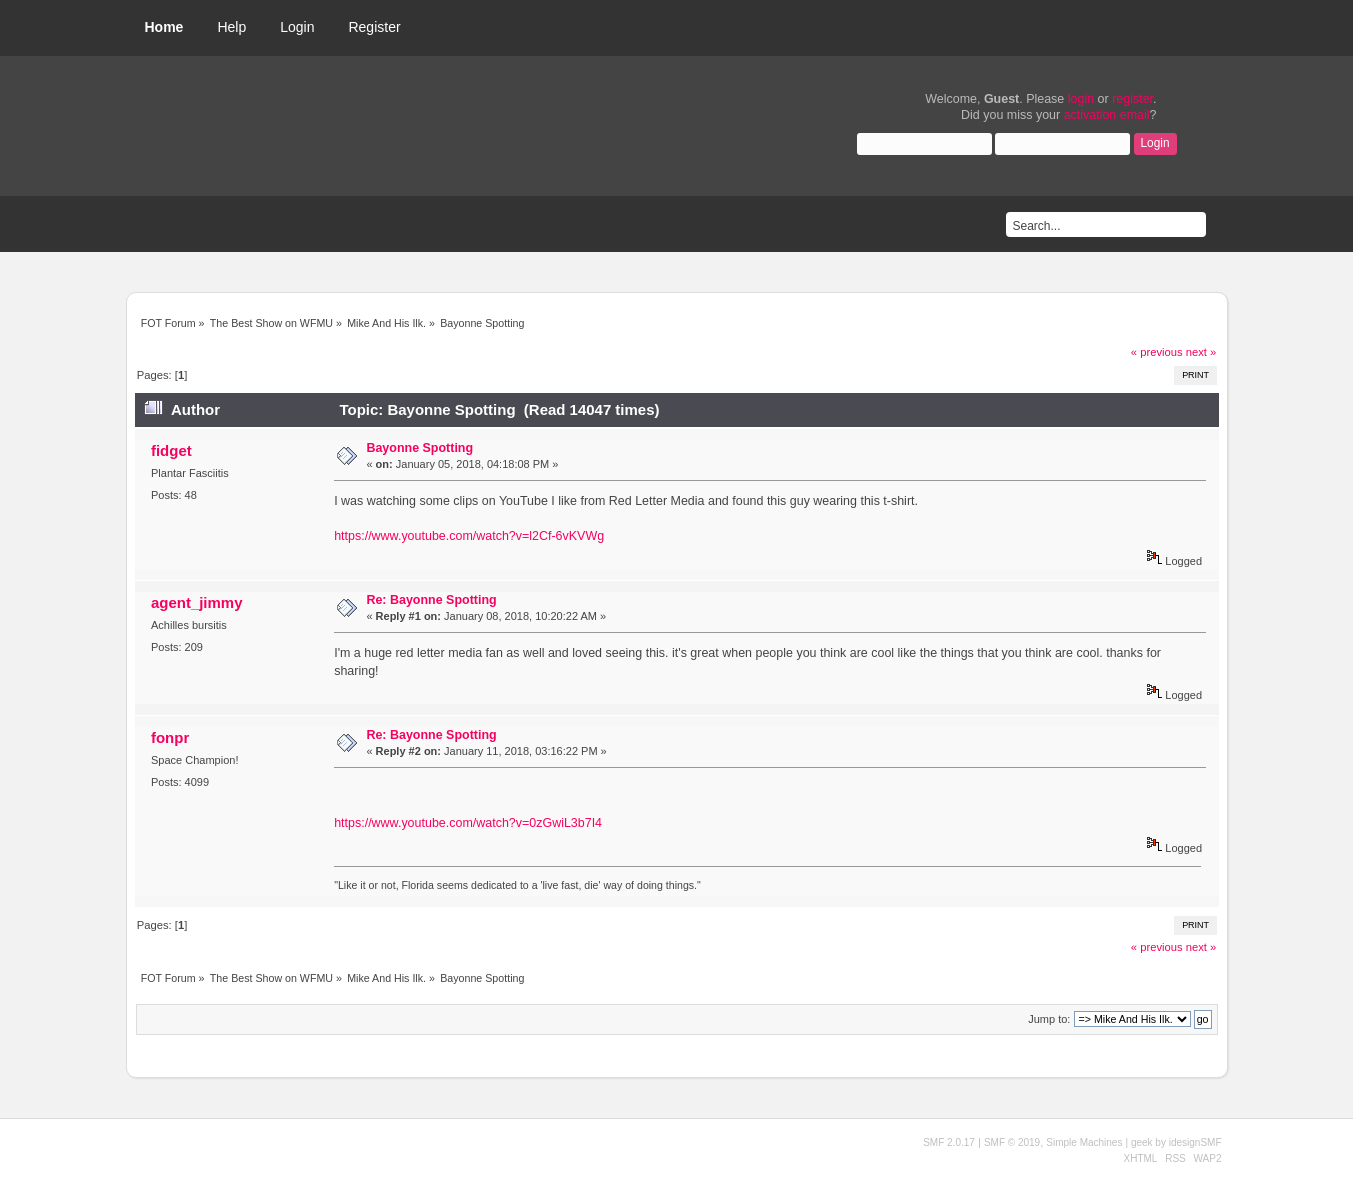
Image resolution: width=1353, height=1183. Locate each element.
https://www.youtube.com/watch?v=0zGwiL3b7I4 (468, 823)
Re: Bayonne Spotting (431, 600)
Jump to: (1049, 1019)
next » (1201, 352)
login (1081, 99)
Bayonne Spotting (419, 448)
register (1132, 99)
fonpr (170, 737)
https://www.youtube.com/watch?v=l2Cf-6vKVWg (469, 536)
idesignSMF (1195, 1142)
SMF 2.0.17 (949, 1142)
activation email (1107, 115)
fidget (171, 450)
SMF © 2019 (1012, 1142)
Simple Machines (1084, 1142)
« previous (1157, 352)
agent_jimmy (197, 602)
